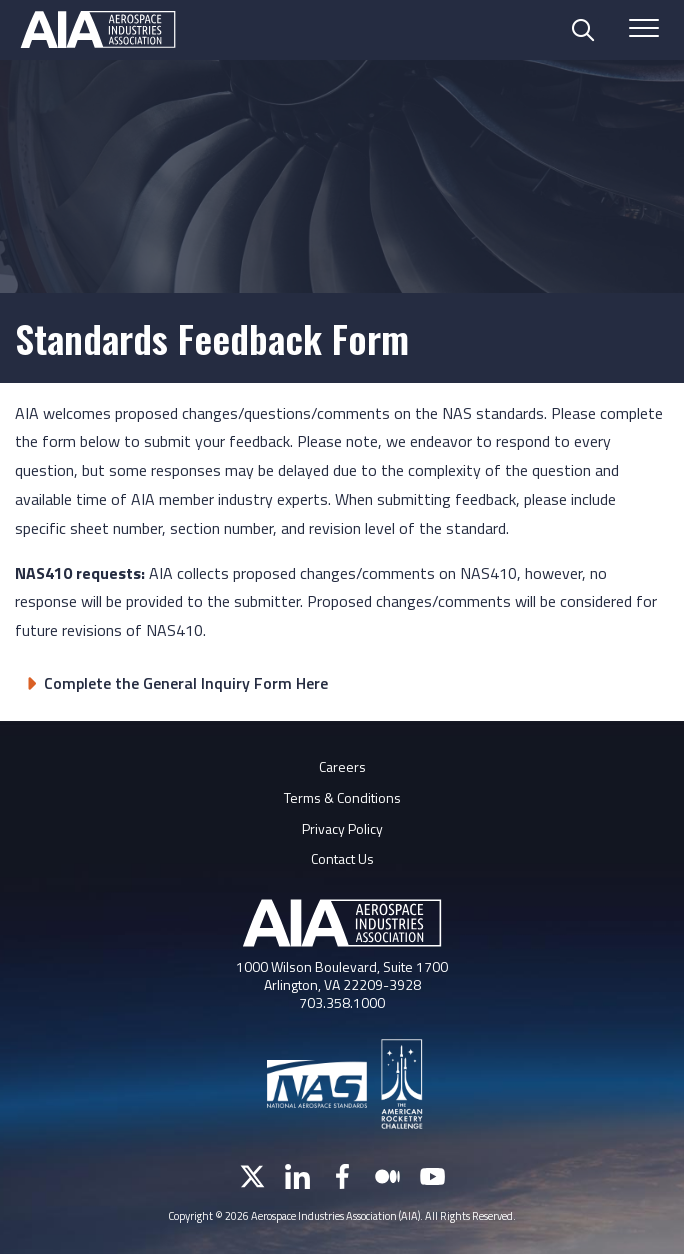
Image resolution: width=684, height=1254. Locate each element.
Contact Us (342, 858)
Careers (342, 766)
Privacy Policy (342, 828)
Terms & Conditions (342, 797)
